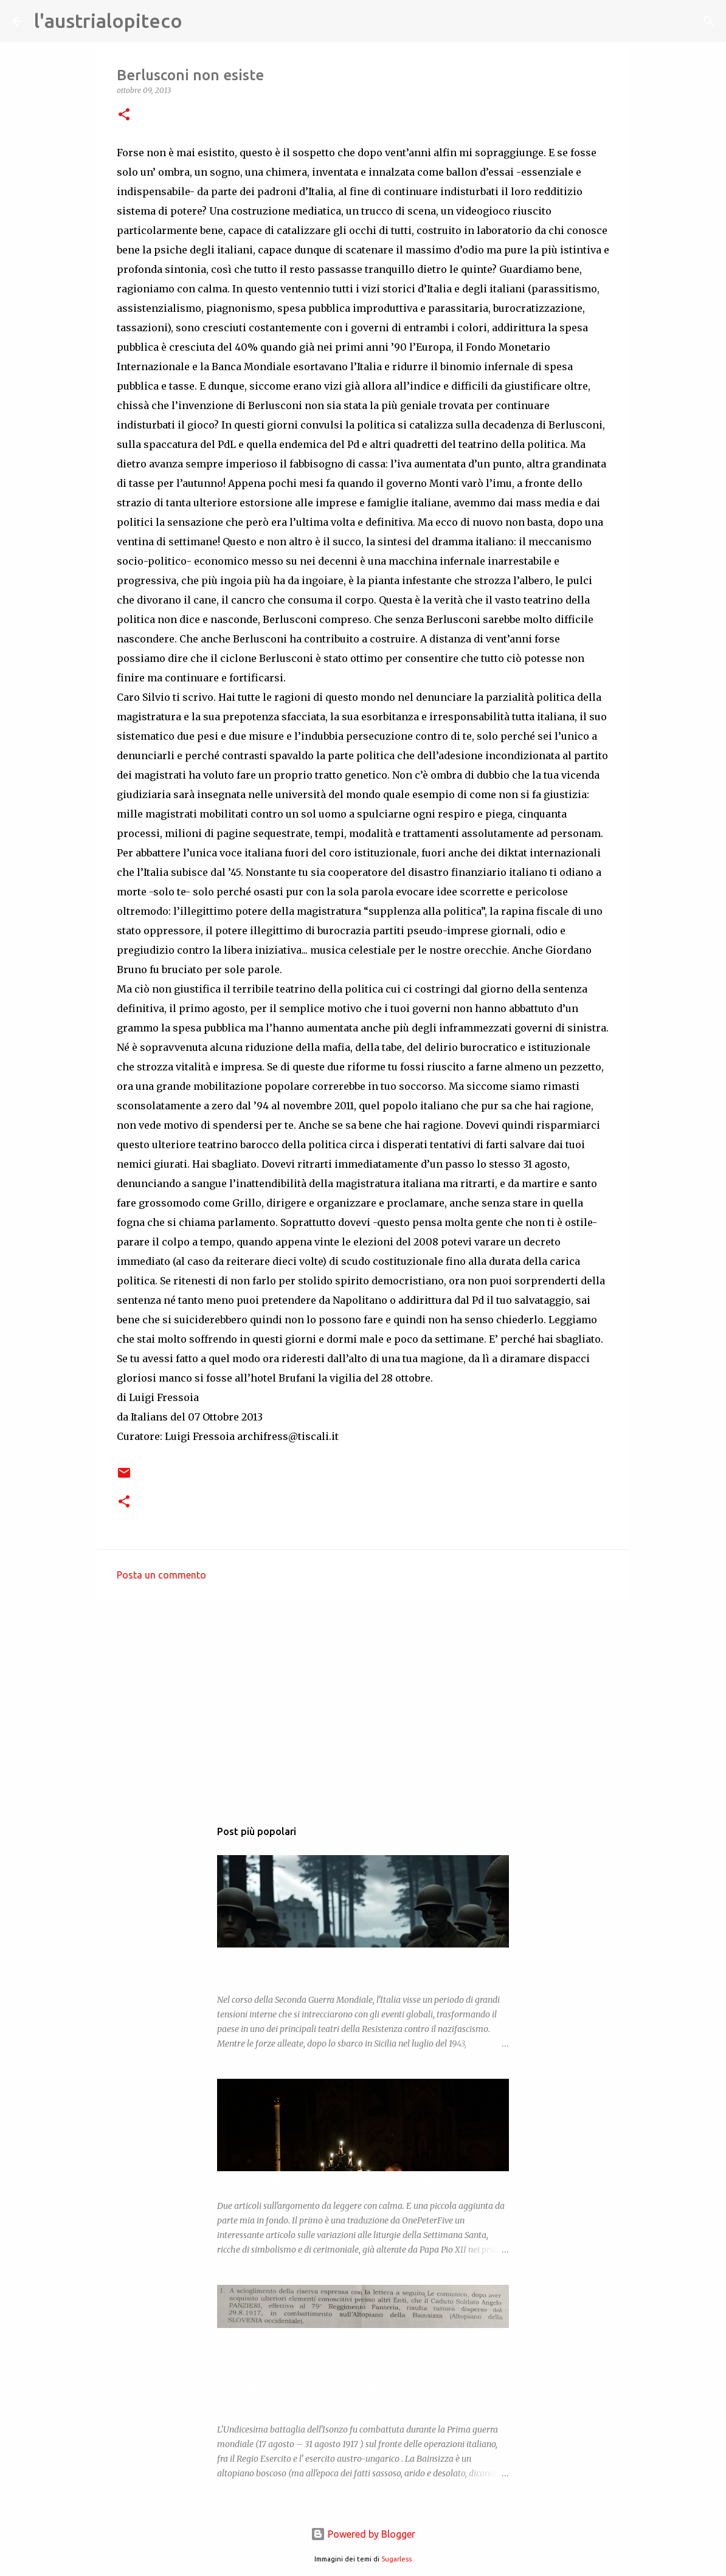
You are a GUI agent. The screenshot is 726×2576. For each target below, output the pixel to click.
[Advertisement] (363, 1703)
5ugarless (396, 2559)
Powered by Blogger (363, 2534)
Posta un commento (161, 1574)
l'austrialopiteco (108, 21)
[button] (124, 115)
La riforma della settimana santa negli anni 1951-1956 (324, 2181)
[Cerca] (199, 21)
